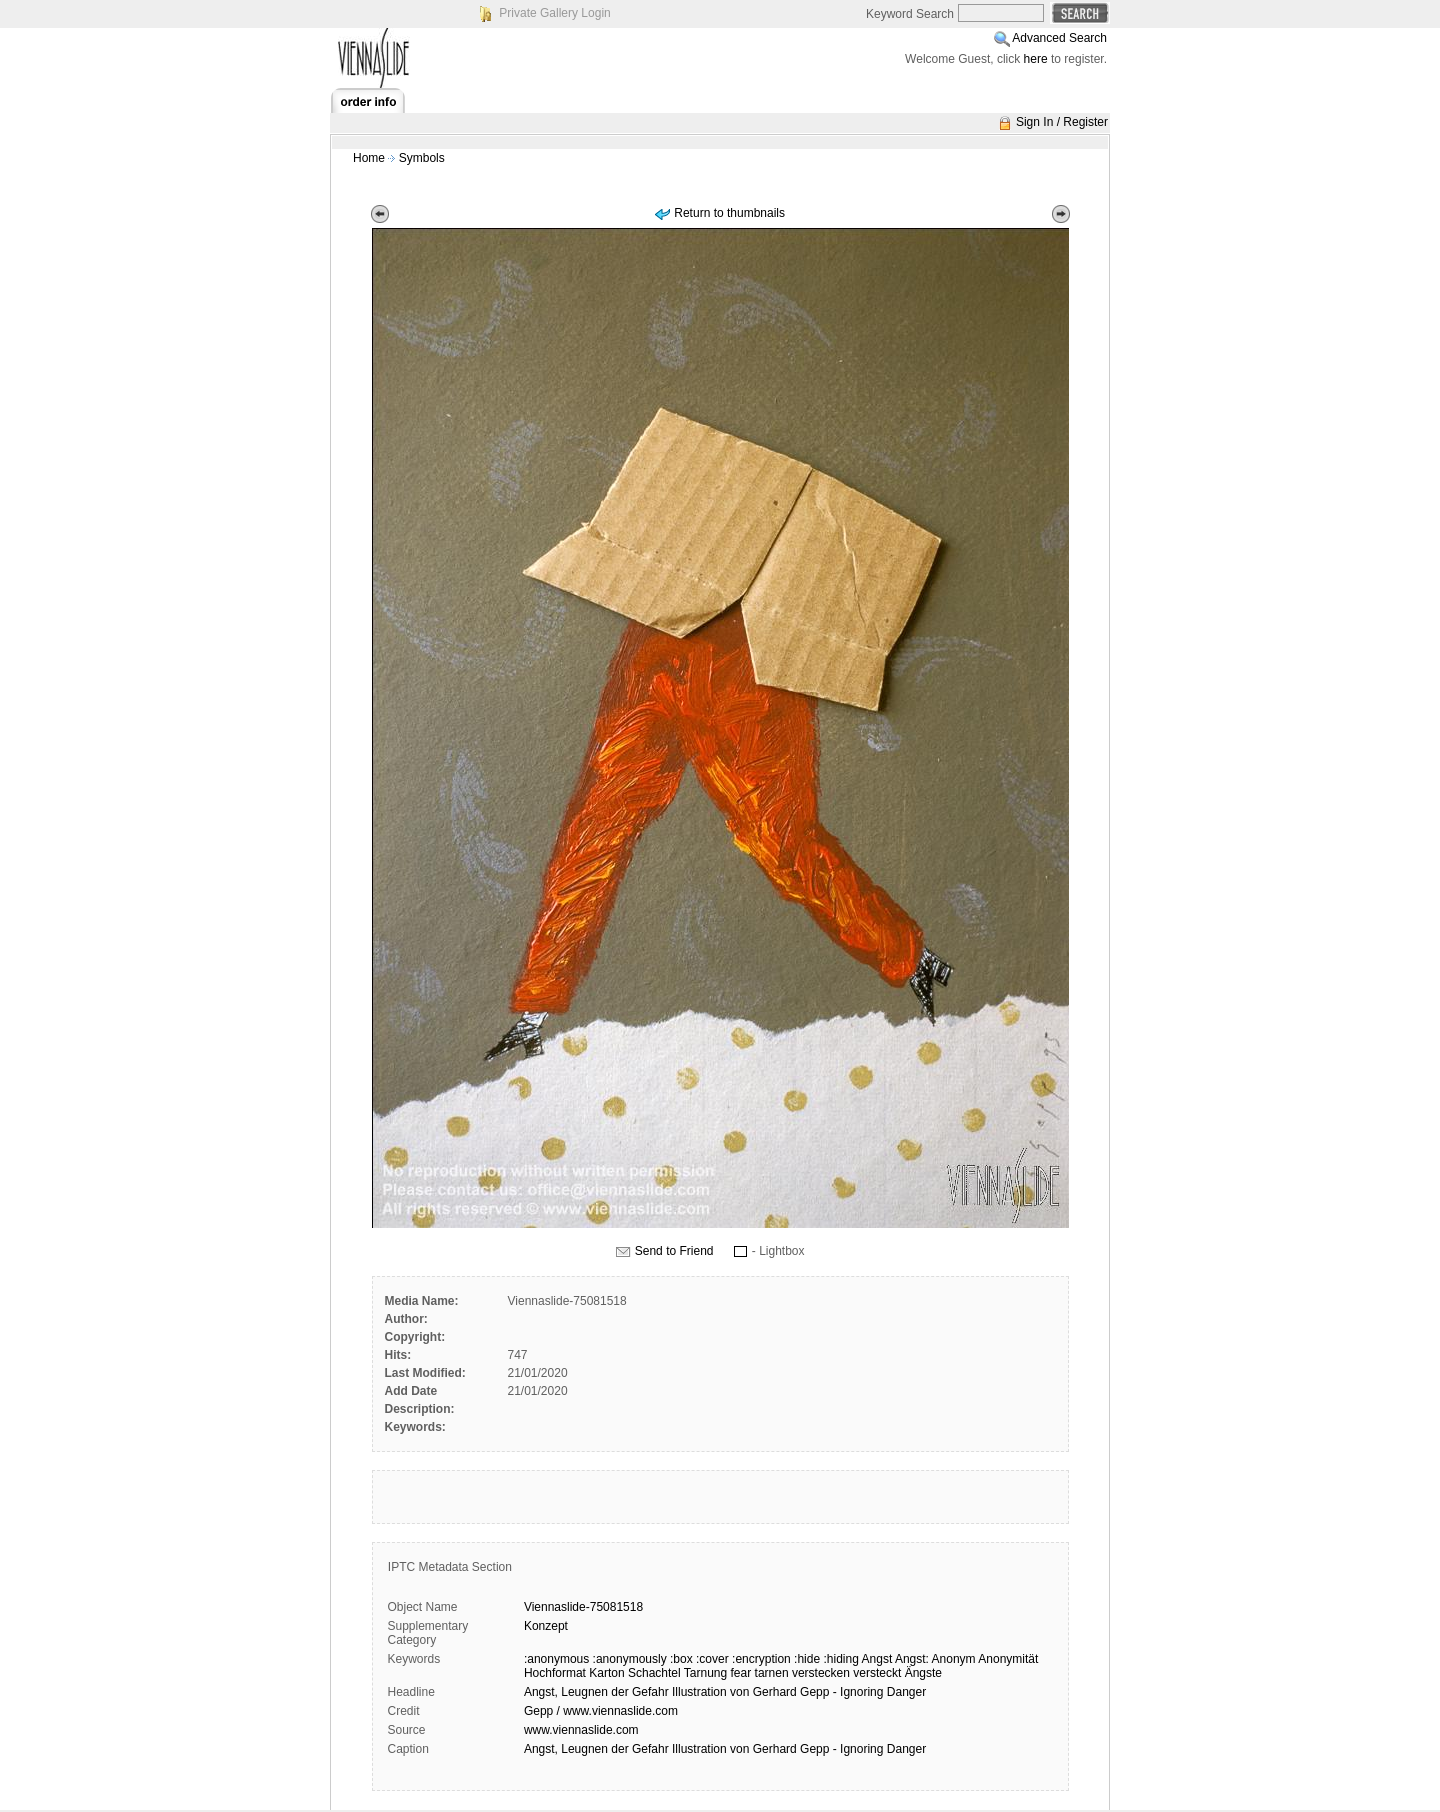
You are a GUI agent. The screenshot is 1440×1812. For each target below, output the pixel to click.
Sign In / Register (1062, 122)
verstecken (821, 1673)
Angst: (912, 1659)
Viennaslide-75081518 (583, 1607)
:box (681, 1659)
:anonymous (556, 1659)
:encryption (761, 1659)
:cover (712, 1659)
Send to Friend (674, 1251)
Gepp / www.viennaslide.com (601, 1711)
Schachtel (654, 1673)
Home (369, 158)
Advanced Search (1059, 38)
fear (741, 1673)
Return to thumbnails (729, 213)
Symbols (422, 158)
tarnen (772, 1673)
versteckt (877, 1673)
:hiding (840, 1659)
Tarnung (705, 1673)
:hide (807, 1659)
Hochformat (555, 1673)
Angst (877, 1659)
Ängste (923, 1673)
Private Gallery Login (554, 13)
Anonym (954, 1659)
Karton (606, 1673)
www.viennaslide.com (581, 1730)
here (1036, 59)
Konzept (546, 1626)
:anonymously (630, 1659)
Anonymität (1008, 1659)
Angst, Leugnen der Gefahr (596, 1692)
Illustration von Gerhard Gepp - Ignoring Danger (799, 1692)
